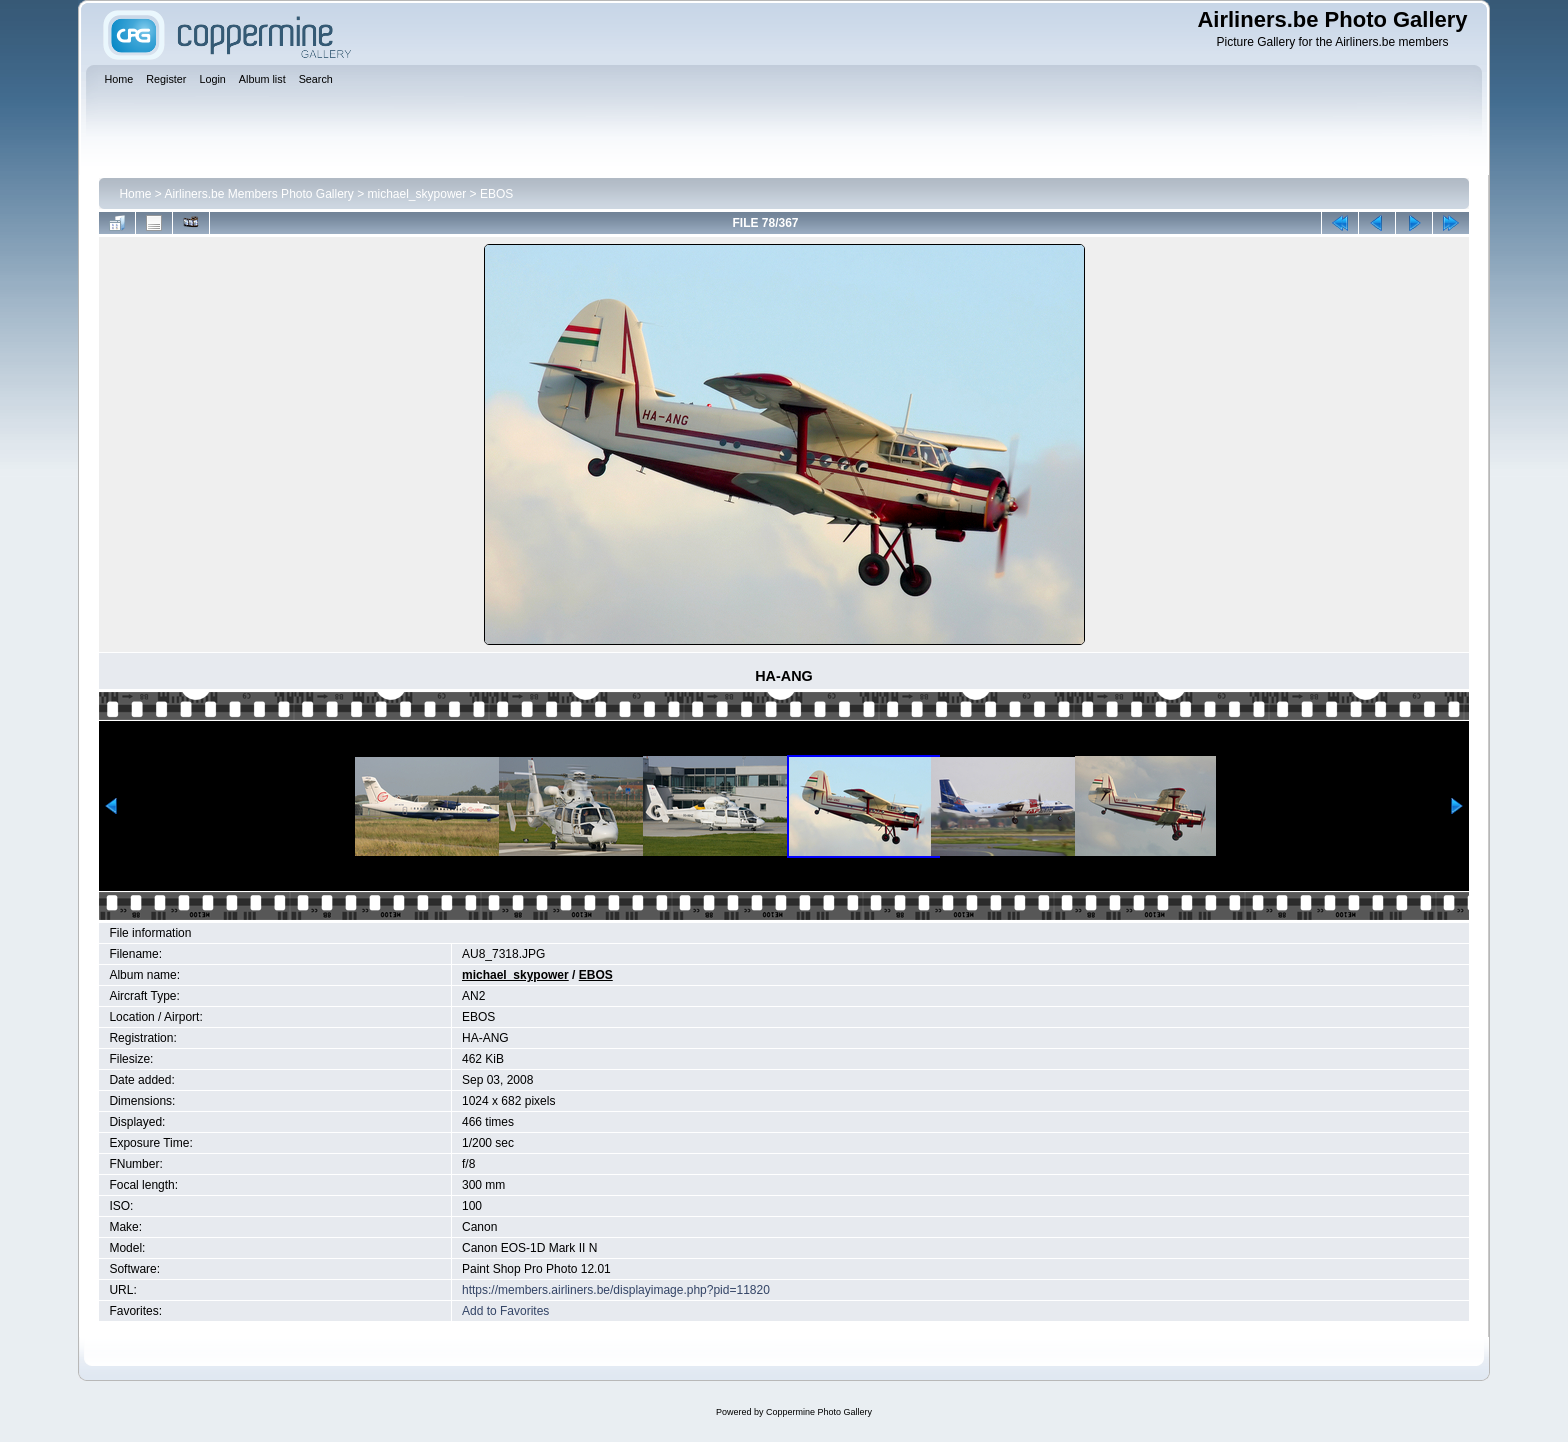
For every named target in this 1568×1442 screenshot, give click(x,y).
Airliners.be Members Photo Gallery (258, 194)
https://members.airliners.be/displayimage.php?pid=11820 (616, 1290)
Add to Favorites (505, 1311)
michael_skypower (417, 194)
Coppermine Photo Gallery (819, 1412)
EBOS (496, 194)
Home (135, 194)
